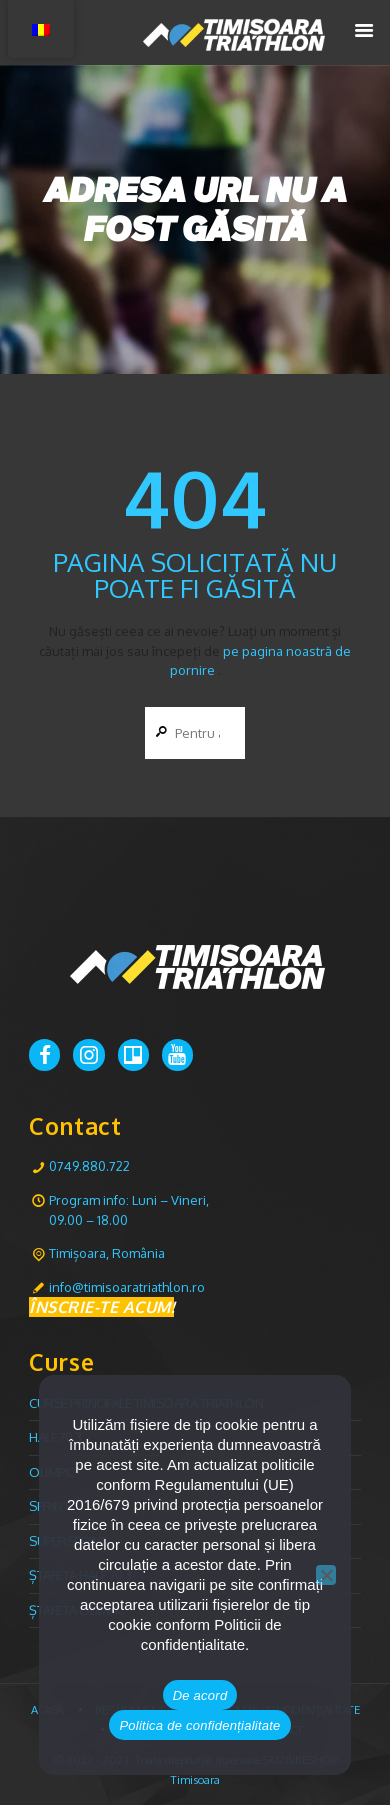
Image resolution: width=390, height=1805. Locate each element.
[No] (326, 1575)
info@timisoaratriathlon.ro (127, 1287)
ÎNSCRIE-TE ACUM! (101, 1307)
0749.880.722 (89, 1166)
